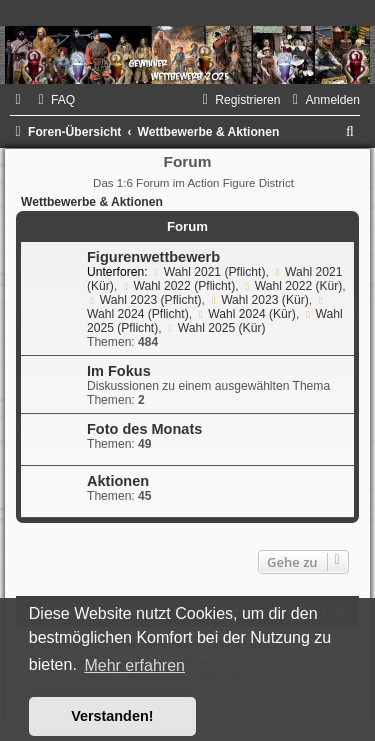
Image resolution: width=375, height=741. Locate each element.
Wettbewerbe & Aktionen (92, 202)
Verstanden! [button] (112, 716)
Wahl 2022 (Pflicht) (178, 286)
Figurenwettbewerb (153, 257)
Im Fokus (119, 371)
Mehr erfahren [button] (134, 665)
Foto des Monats (144, 429)
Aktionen (118, 481)
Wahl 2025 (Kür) (215, 328)
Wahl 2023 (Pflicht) (144, 300)
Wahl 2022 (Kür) (292, 286)
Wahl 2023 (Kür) (258, 300)
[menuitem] (54, 100)
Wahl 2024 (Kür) (245, 314)
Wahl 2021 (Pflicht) (208, 272)
